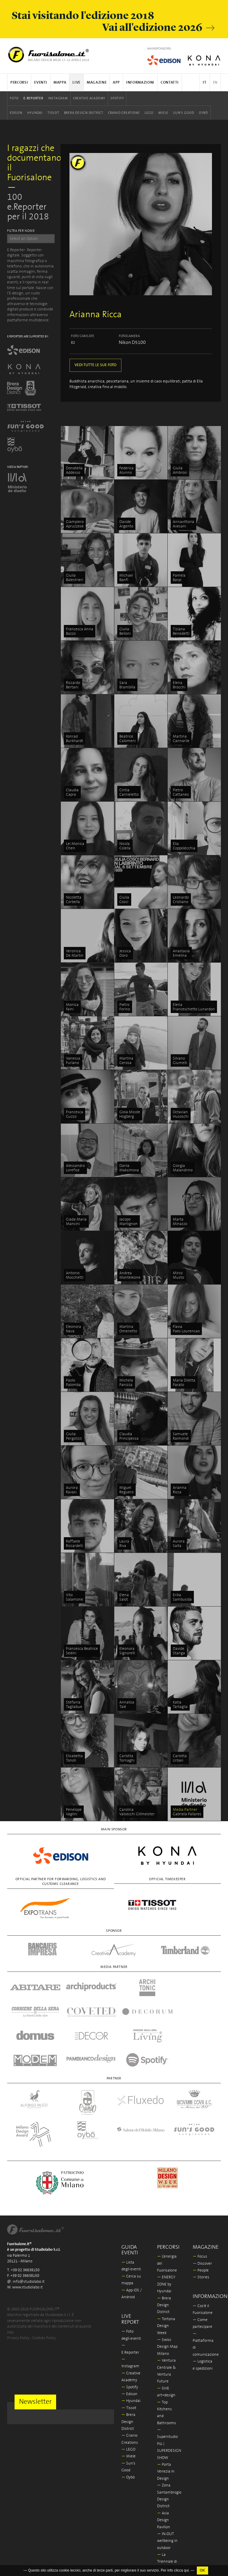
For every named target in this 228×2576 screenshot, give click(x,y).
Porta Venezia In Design (166, 2423)
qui (186, 2570)
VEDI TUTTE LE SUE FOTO (95, 365)
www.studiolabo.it (27, 2239)
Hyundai (35, 113)
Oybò (203, 113)
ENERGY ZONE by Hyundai (166, 2236)
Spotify (117, 98)
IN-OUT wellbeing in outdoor (167, 2493)
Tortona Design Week (166, 2278)
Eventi (40, 82)
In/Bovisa (167, 2527)
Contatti (170, 82)
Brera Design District (83, 113)
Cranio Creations (124, 113)
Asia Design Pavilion (163, 2472)
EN (215, 82)
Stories (201, 2229)
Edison (16, 113)
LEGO (149, 113)
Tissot (53, 113)
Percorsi (19, 82)
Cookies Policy (44, 2290)
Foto (14, 98)
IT (204, 82)
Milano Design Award (165, 2541)
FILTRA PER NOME (21, 231)
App (116, 82)
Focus (200, 2208)
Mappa (59, 82)
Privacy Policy (18, 2290)
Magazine (97, 82)
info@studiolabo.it (29, 2234)
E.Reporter (33, 98)
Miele (163, 113)
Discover (202, 2215)
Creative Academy (89, 98)
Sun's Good (183, 113)
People (201, 2222)
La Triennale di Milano (167, 2514)
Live (76, 82)
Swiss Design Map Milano (167, 2299)
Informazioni (140, 82)
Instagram (58, 98)
